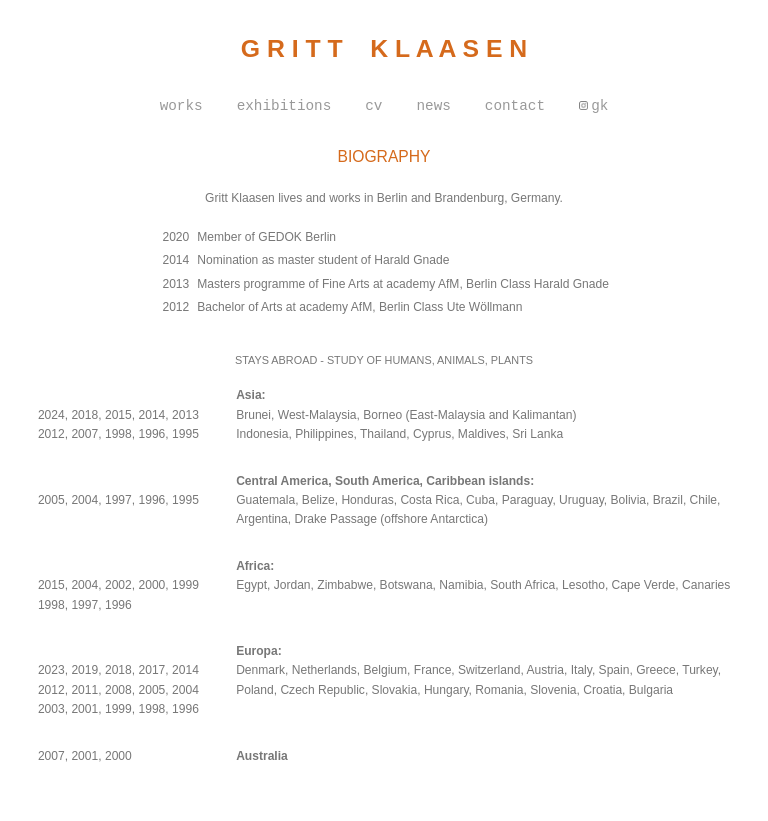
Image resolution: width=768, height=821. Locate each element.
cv (373, 106)
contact (515, 106)
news (433, 106)
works (181, 106)
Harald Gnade (571, 284)
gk (599, 106)
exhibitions (284, 106)
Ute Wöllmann (485, 307)
